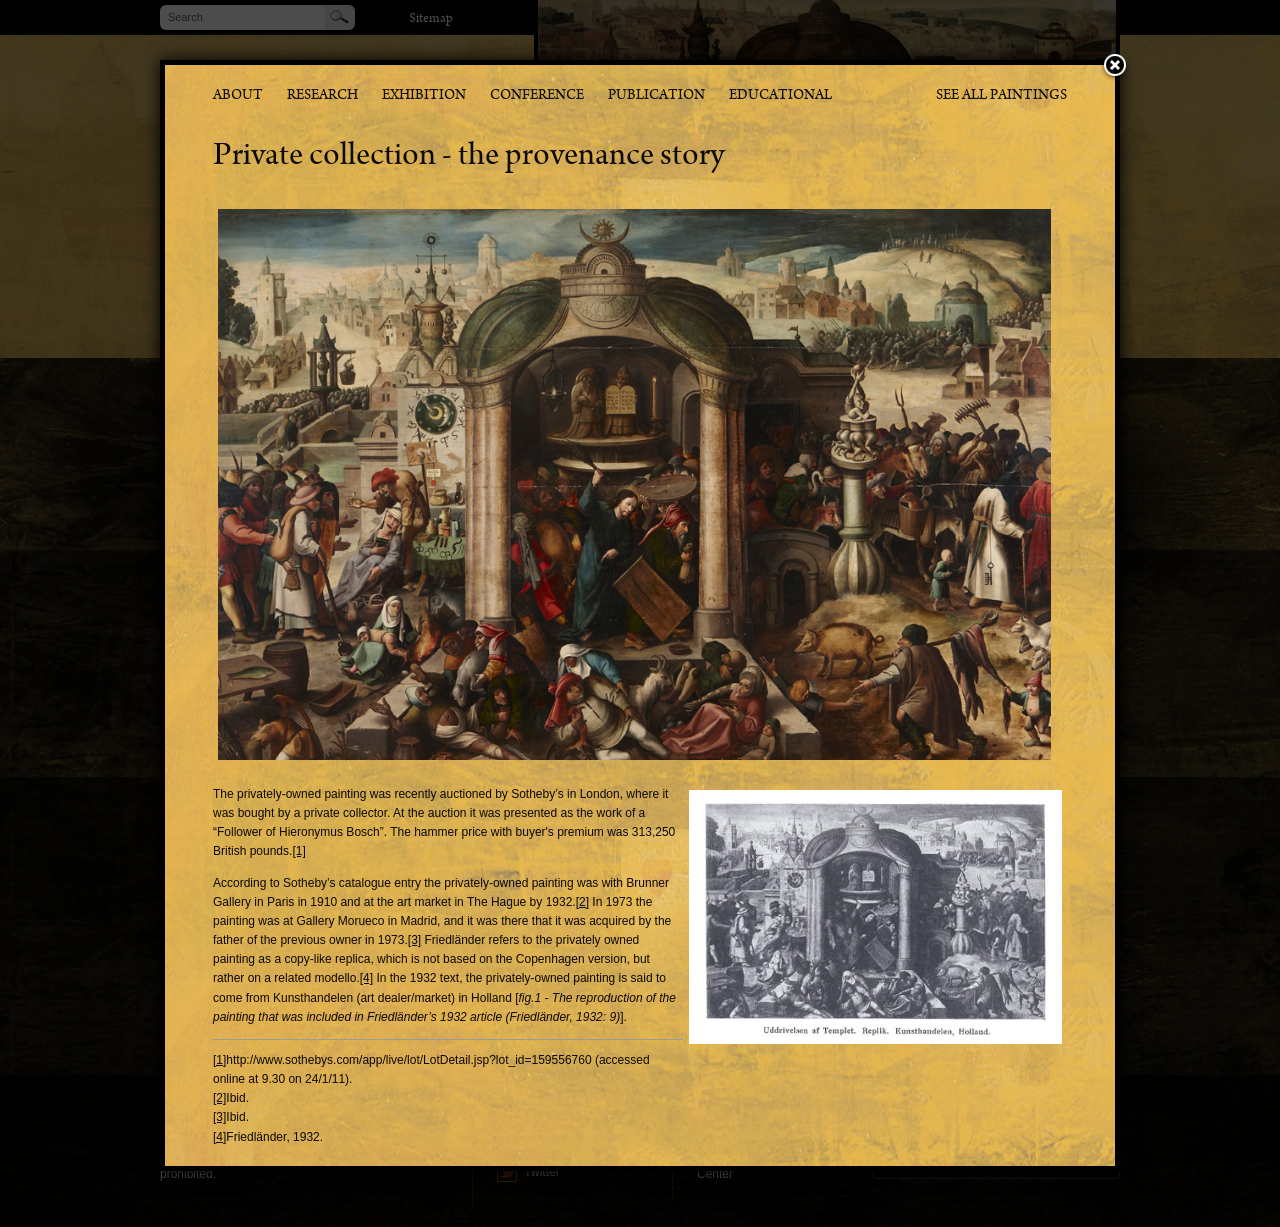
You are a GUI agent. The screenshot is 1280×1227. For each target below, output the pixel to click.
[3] (414, 940)
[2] (582, 902)
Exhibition (424, 96)
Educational (780, 96)
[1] (298, 851)
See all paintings (1001, 96)
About (238, 96)
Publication (656, 96)
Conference (537, 96)
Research (322, 96)
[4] (366, 978)
